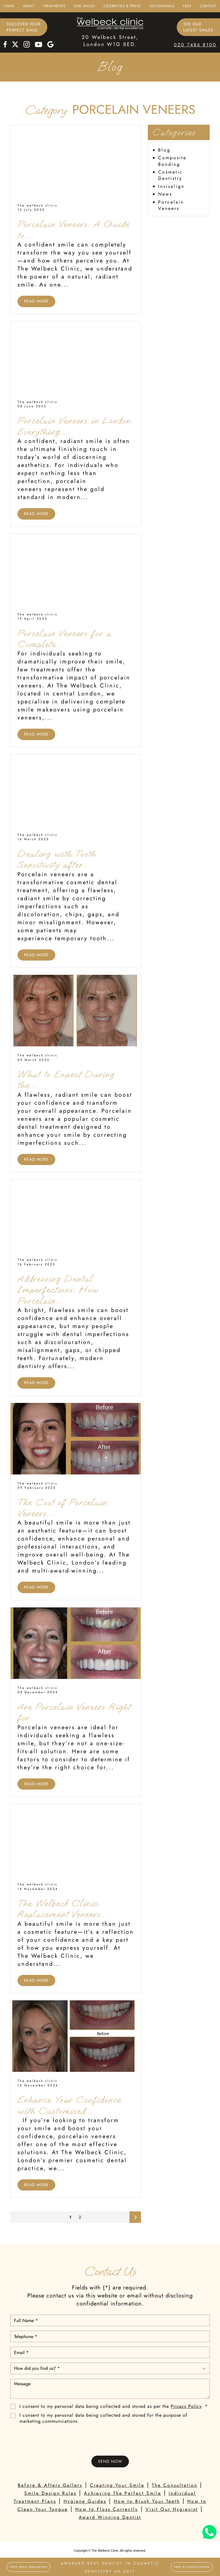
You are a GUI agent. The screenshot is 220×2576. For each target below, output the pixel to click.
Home (9, 6)
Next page (135, 2218)
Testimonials (161, 6)
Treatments (54, 6)
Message (110, 2389)
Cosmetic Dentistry (170, 175)
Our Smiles (84, 6)
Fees (187, 6)
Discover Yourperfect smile (24, 27)
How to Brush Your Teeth (147, 2501)
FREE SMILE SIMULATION (28, 2567)
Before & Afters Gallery (50, 2485)
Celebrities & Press (122, 6)
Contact (208, 6)
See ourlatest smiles (198, 27)
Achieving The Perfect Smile (122, 2493)
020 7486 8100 (195, 45)
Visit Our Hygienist (172, 2509)
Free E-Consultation (191, 2567)
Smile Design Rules (50, 2493)
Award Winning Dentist (110, 2517)
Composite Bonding (172, 160)
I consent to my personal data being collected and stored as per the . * (113, 2407)
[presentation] (110, 2440)
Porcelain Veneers (171, 205)
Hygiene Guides (85, 2501)
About (29, 6)
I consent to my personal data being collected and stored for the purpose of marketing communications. (103, 2418)
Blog (164, 150)
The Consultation (174, 2485)
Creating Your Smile (117, 2485)
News (165, 194)
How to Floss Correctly (106, 2509)
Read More (36, 301)
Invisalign (171, 186)
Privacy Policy (186, 2406)
